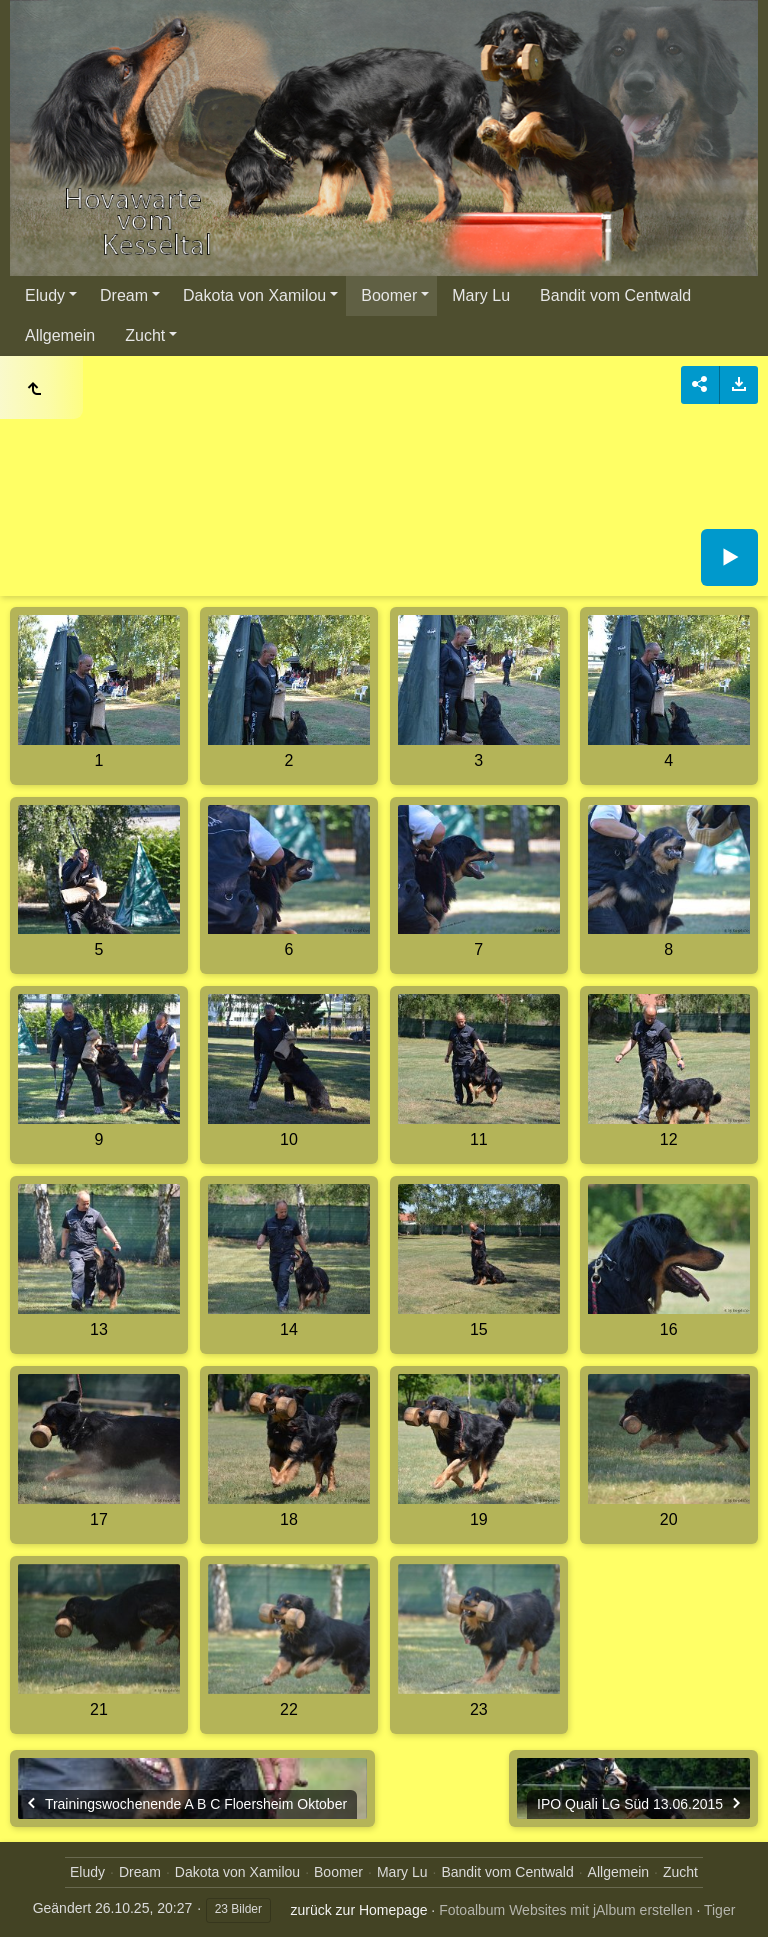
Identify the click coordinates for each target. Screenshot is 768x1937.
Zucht (145, 335)
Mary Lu (481, 295)
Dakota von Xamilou (254, 295)
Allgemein (60, 335)
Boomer (389, 295)
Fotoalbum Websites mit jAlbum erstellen (565, 1910)
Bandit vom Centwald (615, 295)
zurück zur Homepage (359, 1910)
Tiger (719, 1910)
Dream (124, 295)
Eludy (45, 295)
